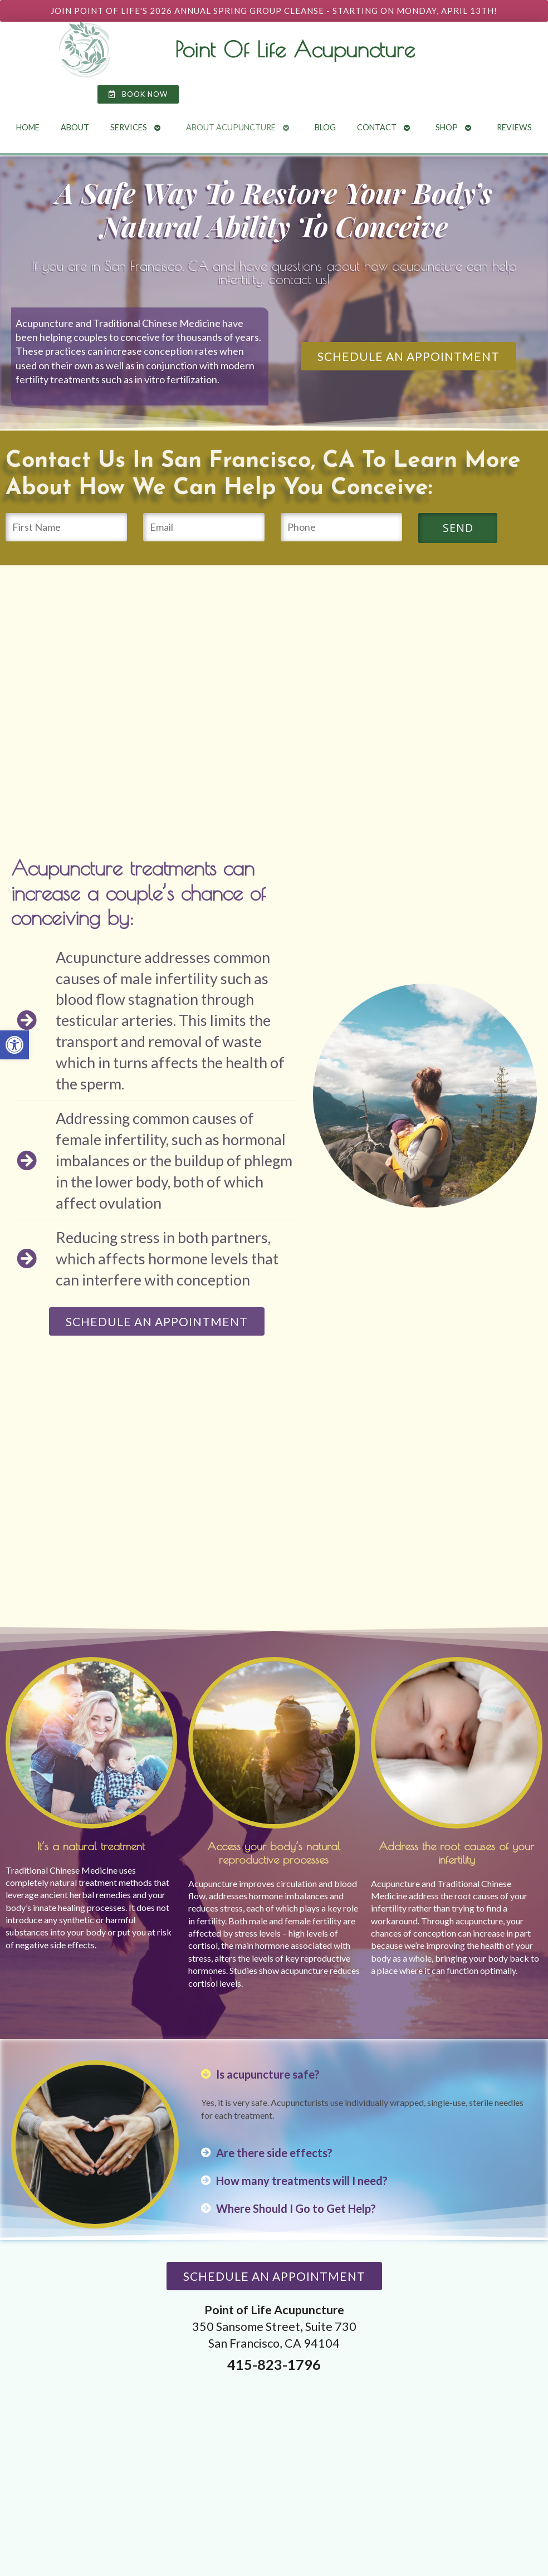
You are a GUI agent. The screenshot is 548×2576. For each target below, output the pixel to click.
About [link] (75, 127)
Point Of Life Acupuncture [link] (295, 49)
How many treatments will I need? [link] (302, 2180)
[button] (363, 2074)
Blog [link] (325, 127)
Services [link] (128, 127)
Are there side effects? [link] (274, 2152)
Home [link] (28, 127)
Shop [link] (447, 127)
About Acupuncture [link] (231, 127)
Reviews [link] (514, 127)
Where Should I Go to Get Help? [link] (296, 2208)
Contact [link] (377, 127)
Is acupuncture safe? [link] (268, 2074)
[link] (14, 1044)
